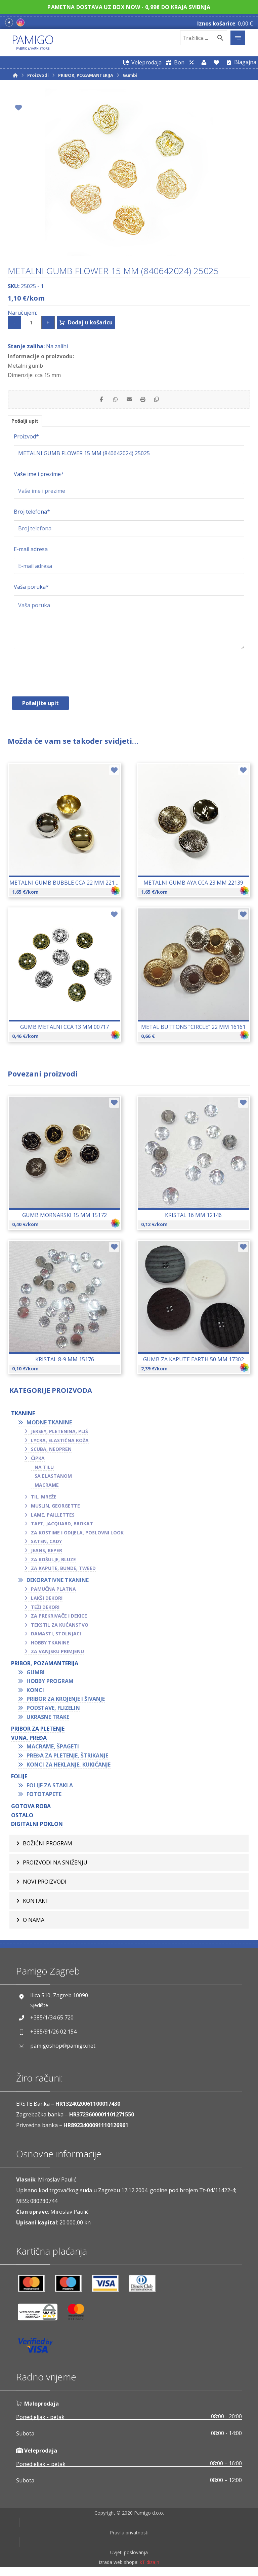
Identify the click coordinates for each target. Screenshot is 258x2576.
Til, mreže (43, 1500)
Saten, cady (46, 1545)
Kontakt (36, 1904)
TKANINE (23, 1417)
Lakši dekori (46, 1601)
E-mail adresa (31, 553)
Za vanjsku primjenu (57, 1655)
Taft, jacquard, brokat (62, 1527)
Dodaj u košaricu (97, 322)
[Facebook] (9, 22)
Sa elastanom (53, 1479)
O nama (33, 1923)
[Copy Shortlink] (162, 400)
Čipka (38, 1462)
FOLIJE (19, 1780)
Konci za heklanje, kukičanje (69, 1768)
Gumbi (36, 1676)
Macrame (47, 1488)
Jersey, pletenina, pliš (59, 1435)
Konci (35, 1693)
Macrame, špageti (53, 1750)
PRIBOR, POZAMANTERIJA (44, 1667)
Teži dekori (45, 1611)
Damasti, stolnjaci (56, 1637)
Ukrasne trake (48, 1720)
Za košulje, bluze (53, 1563)
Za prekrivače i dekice (59, 1619)
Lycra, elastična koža (60, 1444)
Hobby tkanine (50, 1646)
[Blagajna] (239, 62)
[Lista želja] (216, 62)
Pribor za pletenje (37, 1732)
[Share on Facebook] (95, 400)
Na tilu (44, 1471)
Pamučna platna (53, 1592)
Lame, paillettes (53, 1518)
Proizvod (26, 440)
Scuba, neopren (51, 1453)
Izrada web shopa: (118, 2571)
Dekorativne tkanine (58, 1583)
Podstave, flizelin (53, 1711)
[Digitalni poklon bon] (173, 62)
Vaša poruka (31, 590)
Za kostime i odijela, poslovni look (77, 1536)
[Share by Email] (129, 400)
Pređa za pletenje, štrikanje (67, 1759)
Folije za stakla (50, 1789)
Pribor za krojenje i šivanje (66, 1702)
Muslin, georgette (55, 1509)
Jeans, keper (46, 1554)
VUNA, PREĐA (29, 1741)
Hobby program (50, 1684)
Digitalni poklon (37, 1827)
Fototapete (44, 1797)
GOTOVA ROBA (31, 1809)
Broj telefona (32, 515)
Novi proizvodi (45, 1885)
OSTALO (22, 1819)
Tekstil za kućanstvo (59, 1628)
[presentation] (65, 680)
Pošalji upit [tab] (26, 424)
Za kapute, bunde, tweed (63, 1572)
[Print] (146, 400)
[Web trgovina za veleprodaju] (141, 62)
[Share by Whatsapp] (112, 400)
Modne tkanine (49, 1426)
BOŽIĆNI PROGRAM (47, 1847)
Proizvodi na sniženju (55, 1866)
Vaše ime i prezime (39, 477)
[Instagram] (20, 22)
